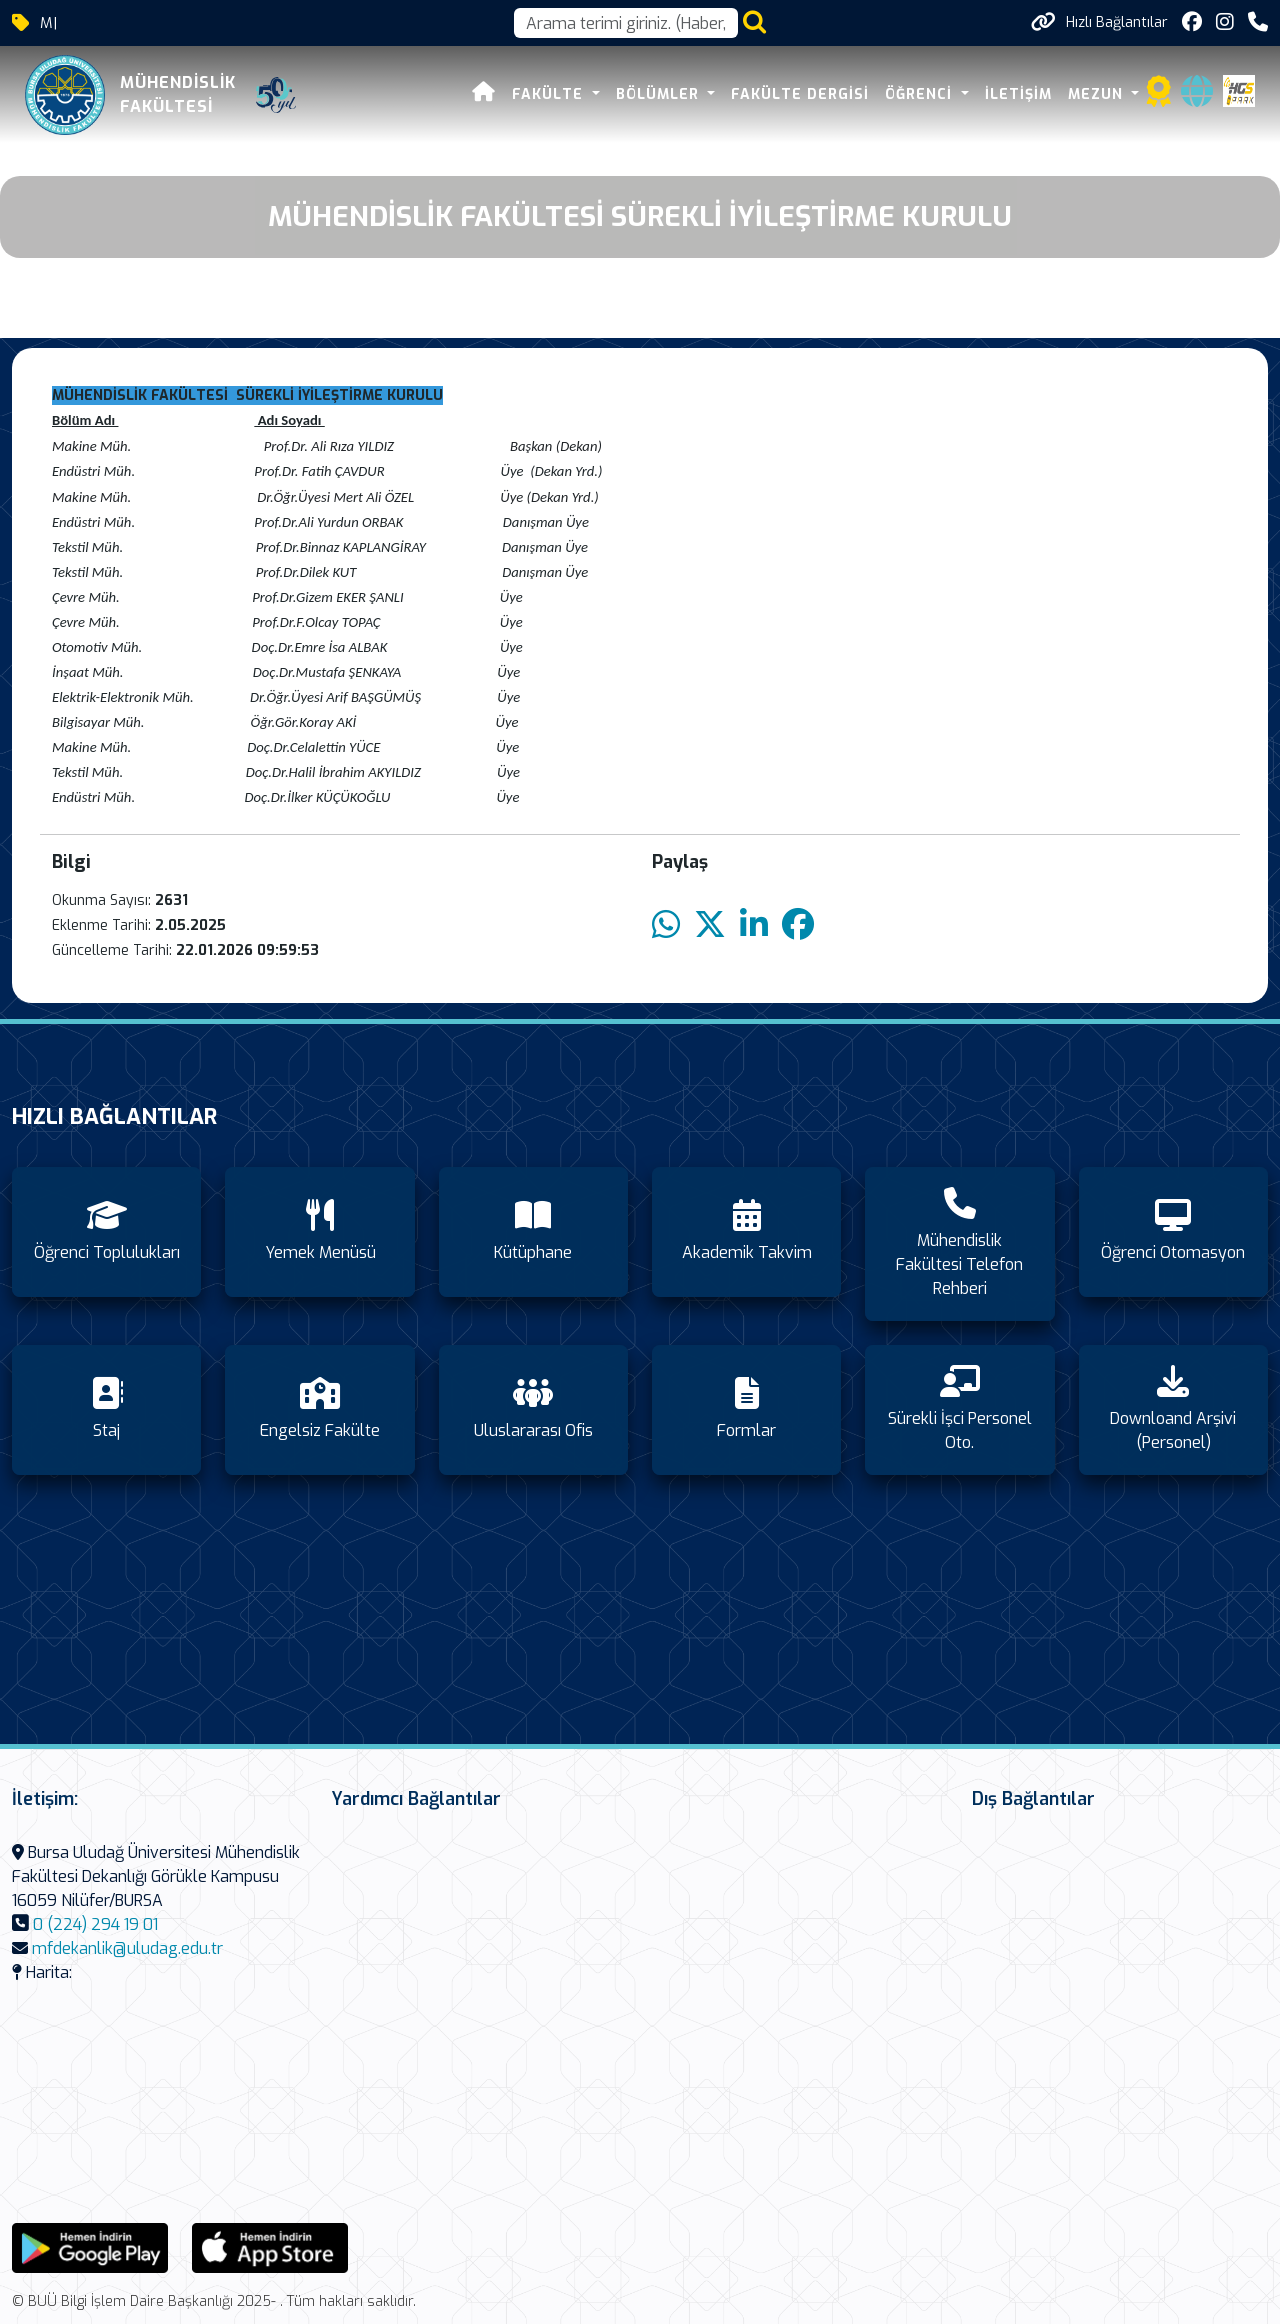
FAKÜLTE (551, 94)
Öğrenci (922, 94)
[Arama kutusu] (626, 23)
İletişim (1018, 94)
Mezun (1098, 94)
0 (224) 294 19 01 (95, 1924)
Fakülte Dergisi (801, 94)
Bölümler (660, 94)
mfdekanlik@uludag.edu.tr (127, 1948)
